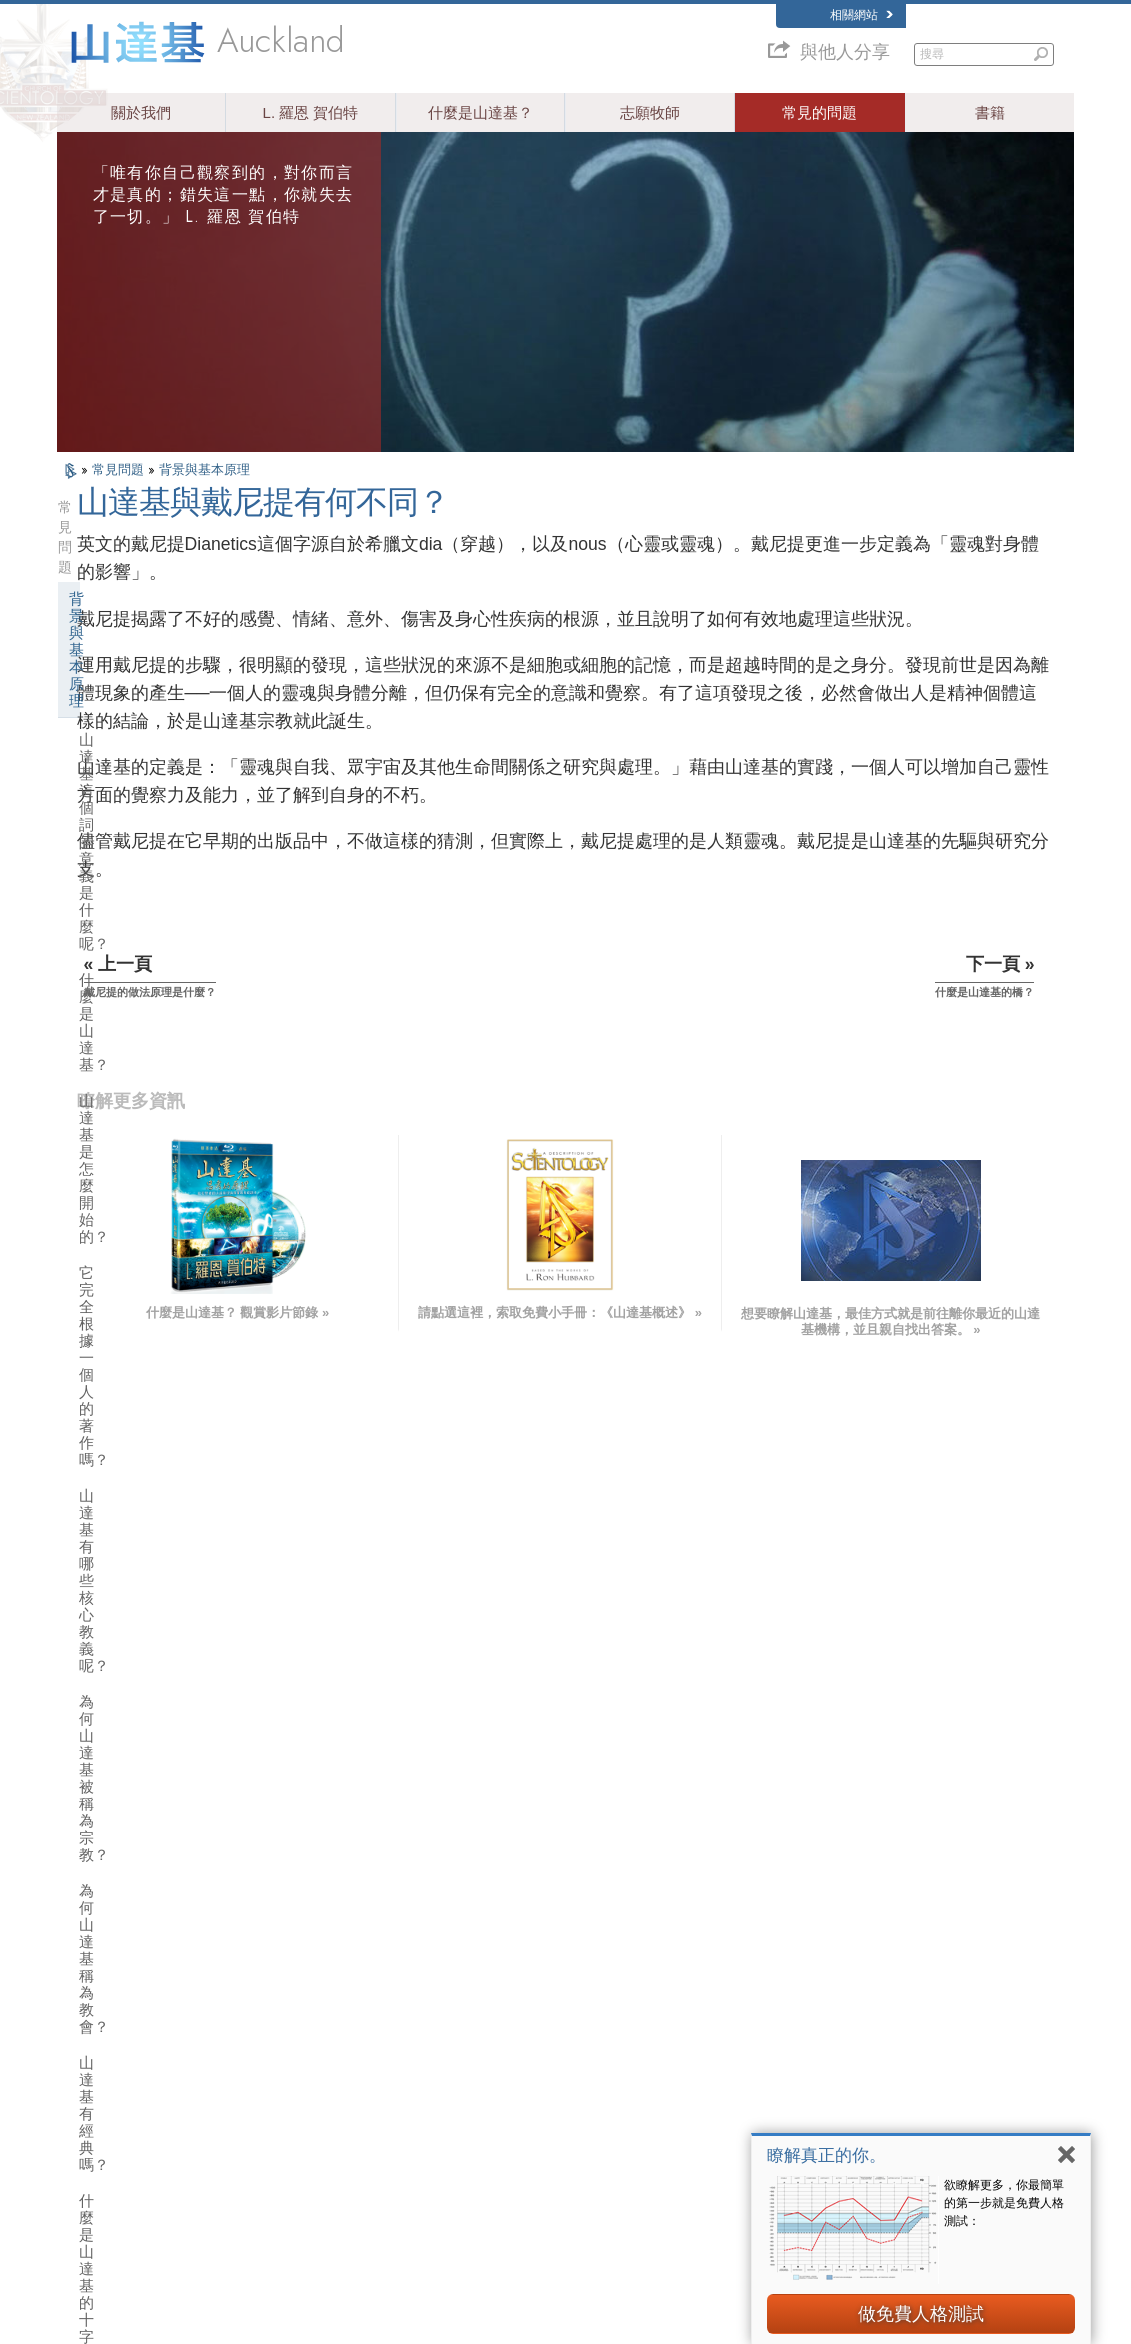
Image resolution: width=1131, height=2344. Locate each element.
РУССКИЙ (93, 2124)
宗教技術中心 (118, 1691)
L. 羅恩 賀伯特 (311, 112)
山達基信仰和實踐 (568, 2008)
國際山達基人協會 (843, 2124)
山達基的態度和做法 (140, 1543)
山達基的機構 (118, 1617)
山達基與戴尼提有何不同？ (169, 1096)
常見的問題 (819, 112)
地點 (535, 2162)
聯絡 (535, 2143)
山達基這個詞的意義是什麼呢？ (169, 586)
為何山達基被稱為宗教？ (161, 791)
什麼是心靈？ (124, 1024)
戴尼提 (815, 2008)
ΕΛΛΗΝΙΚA (303, 2100)
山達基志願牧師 (837, 2104)
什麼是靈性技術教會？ (148, 1728)
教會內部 (103, 1506)
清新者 (95, 1395)
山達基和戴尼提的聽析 (148, 1358)
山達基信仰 (110, 1173)
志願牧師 (650, 112)
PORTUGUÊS (309, 2139)
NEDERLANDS (104, 2162)
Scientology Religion (849, 2046)
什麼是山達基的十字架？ (161, 899)
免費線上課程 (557, 2104)
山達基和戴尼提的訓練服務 (163, 1321)
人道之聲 (546, 2027)
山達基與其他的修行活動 (155, 1580)
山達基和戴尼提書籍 (140, 1284)
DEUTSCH (93, 2181)
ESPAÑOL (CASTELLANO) (342, 2081)
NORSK (294, 2023)
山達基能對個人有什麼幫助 (163, 1247)
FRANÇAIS (95, 2061)
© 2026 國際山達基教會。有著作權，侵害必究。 (175, 2321)
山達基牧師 (110, 1469)
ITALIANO (299, 2119)
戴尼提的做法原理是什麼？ (169, 1060)
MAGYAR (298, 2003)
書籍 (990, 112)
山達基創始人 (118, 1210)
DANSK (86, 2042)
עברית (85, 2083)
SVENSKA (301, 2042)
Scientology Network (849, 2027)
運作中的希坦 (118, 1432)
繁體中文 (89, 2143)
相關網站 (861, 15)
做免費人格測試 (921, 2314)
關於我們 (141, 112)
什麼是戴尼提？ (131, 988)
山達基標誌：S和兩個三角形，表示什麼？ (166, 944)
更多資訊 (546, 2124)
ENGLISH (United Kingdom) (135, 2023)
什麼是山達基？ (480, 112)
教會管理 (103, 1654)
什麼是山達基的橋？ (146, 1132)
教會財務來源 (118, 1765)
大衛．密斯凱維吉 (843, 2066)
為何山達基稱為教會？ (154, 827)
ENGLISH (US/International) (136, 2003)
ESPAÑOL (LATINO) (325, 2061)
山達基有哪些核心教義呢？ (169, 755)
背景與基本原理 (204, 469)
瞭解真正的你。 (826, 2155)
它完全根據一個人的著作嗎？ (161, 711)
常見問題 (120, 469)
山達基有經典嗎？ (139, 863)
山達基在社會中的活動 (148, 1802)
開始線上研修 (832, 2085)
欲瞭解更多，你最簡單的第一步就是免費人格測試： (1004, 2203)
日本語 (83, 2104)
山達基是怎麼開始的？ (154, 666)
